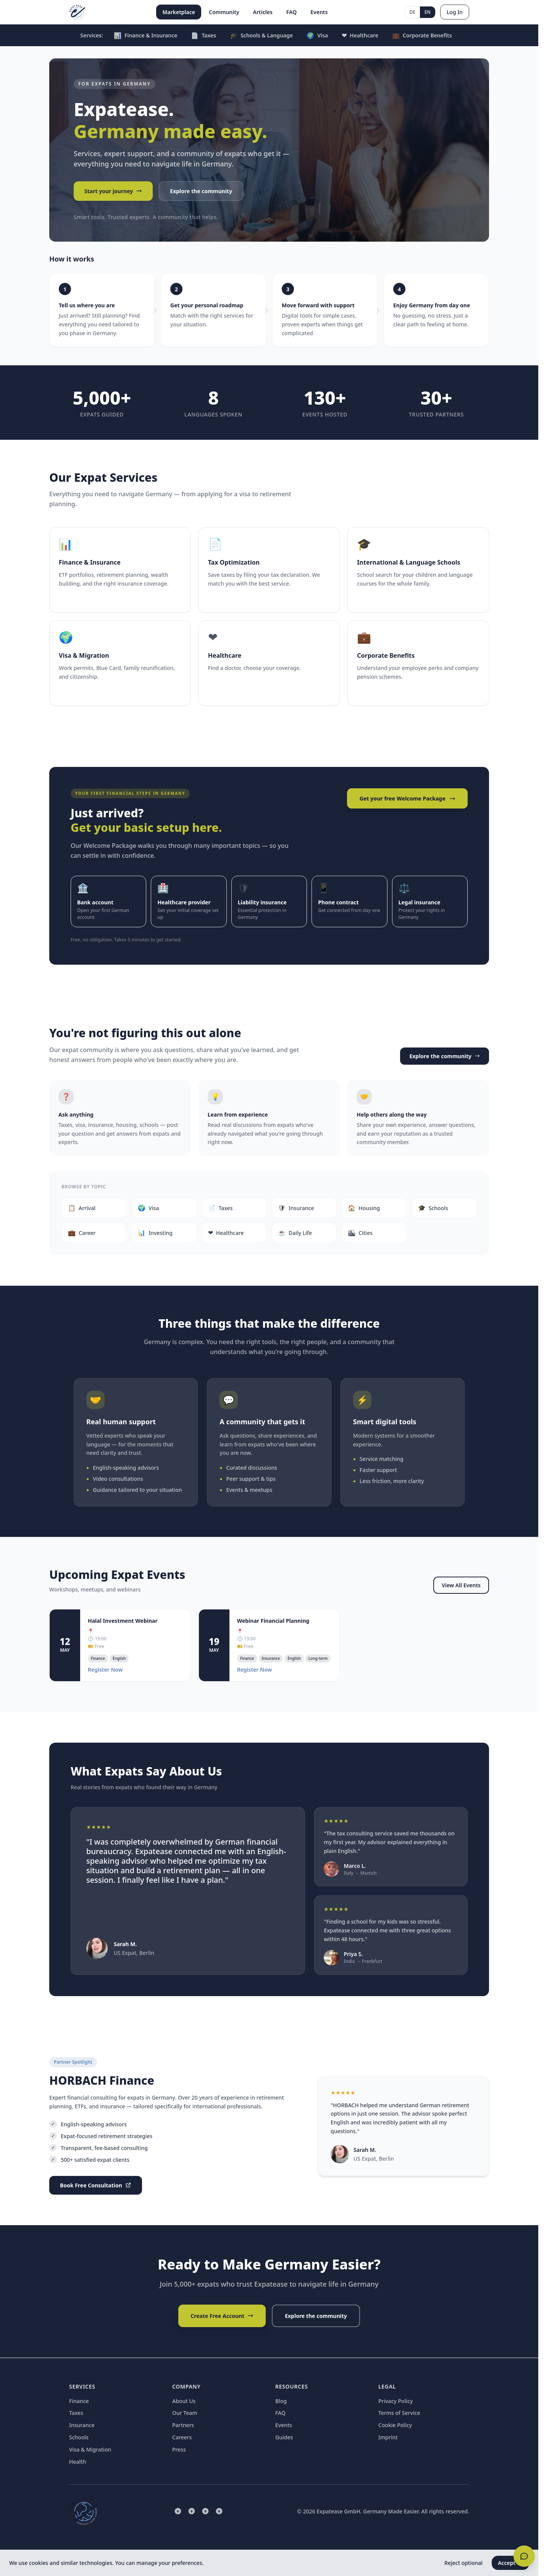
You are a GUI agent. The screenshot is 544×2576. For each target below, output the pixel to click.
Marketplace (178, 12)
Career (82, 1233)
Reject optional (463, 2562)
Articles (263, 12)
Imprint (388, 2437)
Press (179, 2449)
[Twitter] (219, 2511)
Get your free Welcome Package (407, 798)
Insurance (296, 1208)
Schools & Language (261, 35)
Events (319, 12)
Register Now (105, 1669)
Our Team (184, 2412)
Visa (317, 35)
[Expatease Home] (77, 12)
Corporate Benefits (422, 35)
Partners (183, 2425)
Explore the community (201, 191)
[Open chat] (524, 2556)
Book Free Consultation (95, 2185)
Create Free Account (221, 2315)
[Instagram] (191, 2511)
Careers (182, 2437)
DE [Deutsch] (412, 12)
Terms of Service (399, 2412)
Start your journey (113, 191)
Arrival (81, 1208)
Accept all (510, 2562)
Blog (281, 2401)
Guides (284, 2437)
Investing (155, 1233)
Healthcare (360, 35)
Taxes (203, 35)
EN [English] (428, 12)
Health (77, 2461)
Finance (79, 2401)
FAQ (291, 12)
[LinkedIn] (178, 2511)
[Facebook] (205, 2511)
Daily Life (295, 1233)
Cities (360, 1233)
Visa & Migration (90, 2449)
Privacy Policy (395, 2401)
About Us (183, 2401)
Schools (433, 1208)
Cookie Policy (395, 2425)
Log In (455, 12)
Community (224, 12)
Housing (364, 1208)
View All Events (461, 1585)
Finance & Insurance (146, 35)
